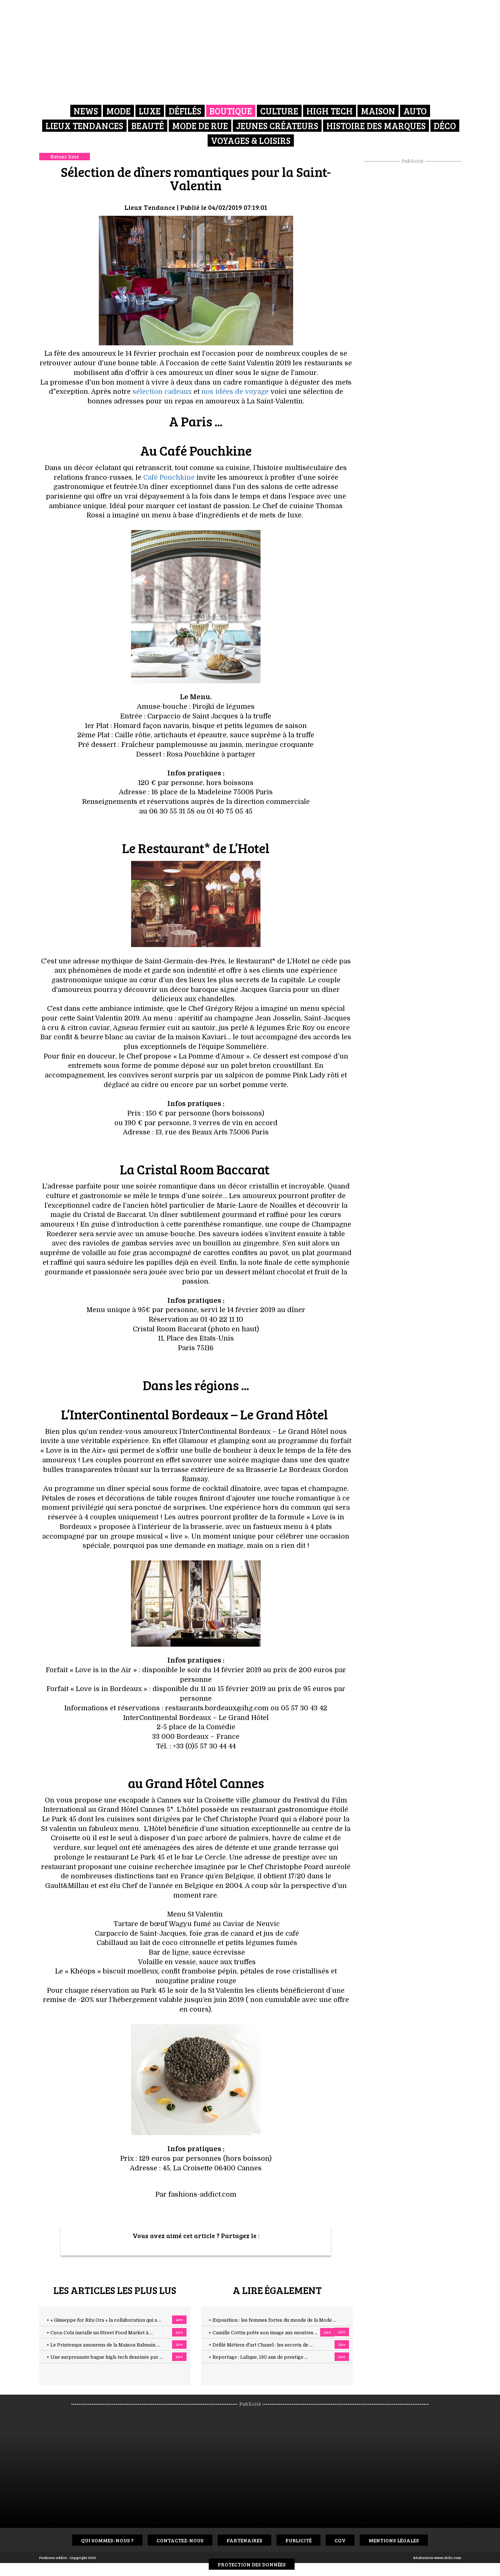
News (86, 111)
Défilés (185, 111)
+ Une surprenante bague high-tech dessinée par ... (105, 2357)
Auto (415, 111)
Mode (118, 111)
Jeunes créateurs (277, 126)
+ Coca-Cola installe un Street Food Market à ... (100, 2332)
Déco (445, 126)
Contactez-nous (180, 2540)
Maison (378, 111)
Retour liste (64, 156)
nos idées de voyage (235, 391)
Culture (279, 111)
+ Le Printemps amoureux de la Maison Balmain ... (103, 2345)
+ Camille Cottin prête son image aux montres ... (263, 2332)
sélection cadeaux (162, 391)
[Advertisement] (412, 276)
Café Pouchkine (169, 477)
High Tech (329, 111)
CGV (340, 2540)
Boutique (230, 111)
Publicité (298, 2540)
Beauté (147, 126)
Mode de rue (200, 126)
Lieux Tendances (84, 126)
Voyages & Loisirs (251, 140)
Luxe (150, 111)
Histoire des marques (376, 126)
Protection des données (252, 2564)
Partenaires (244, 2540)
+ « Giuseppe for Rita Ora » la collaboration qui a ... (104, 2320)
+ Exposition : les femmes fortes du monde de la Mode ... (272, 2320)
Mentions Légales (394, 2540)
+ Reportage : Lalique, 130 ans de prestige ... (258, 2357)
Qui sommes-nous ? (107, 2540)
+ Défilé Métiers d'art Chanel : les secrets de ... (261, 2345)
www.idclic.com (447, 2557)
